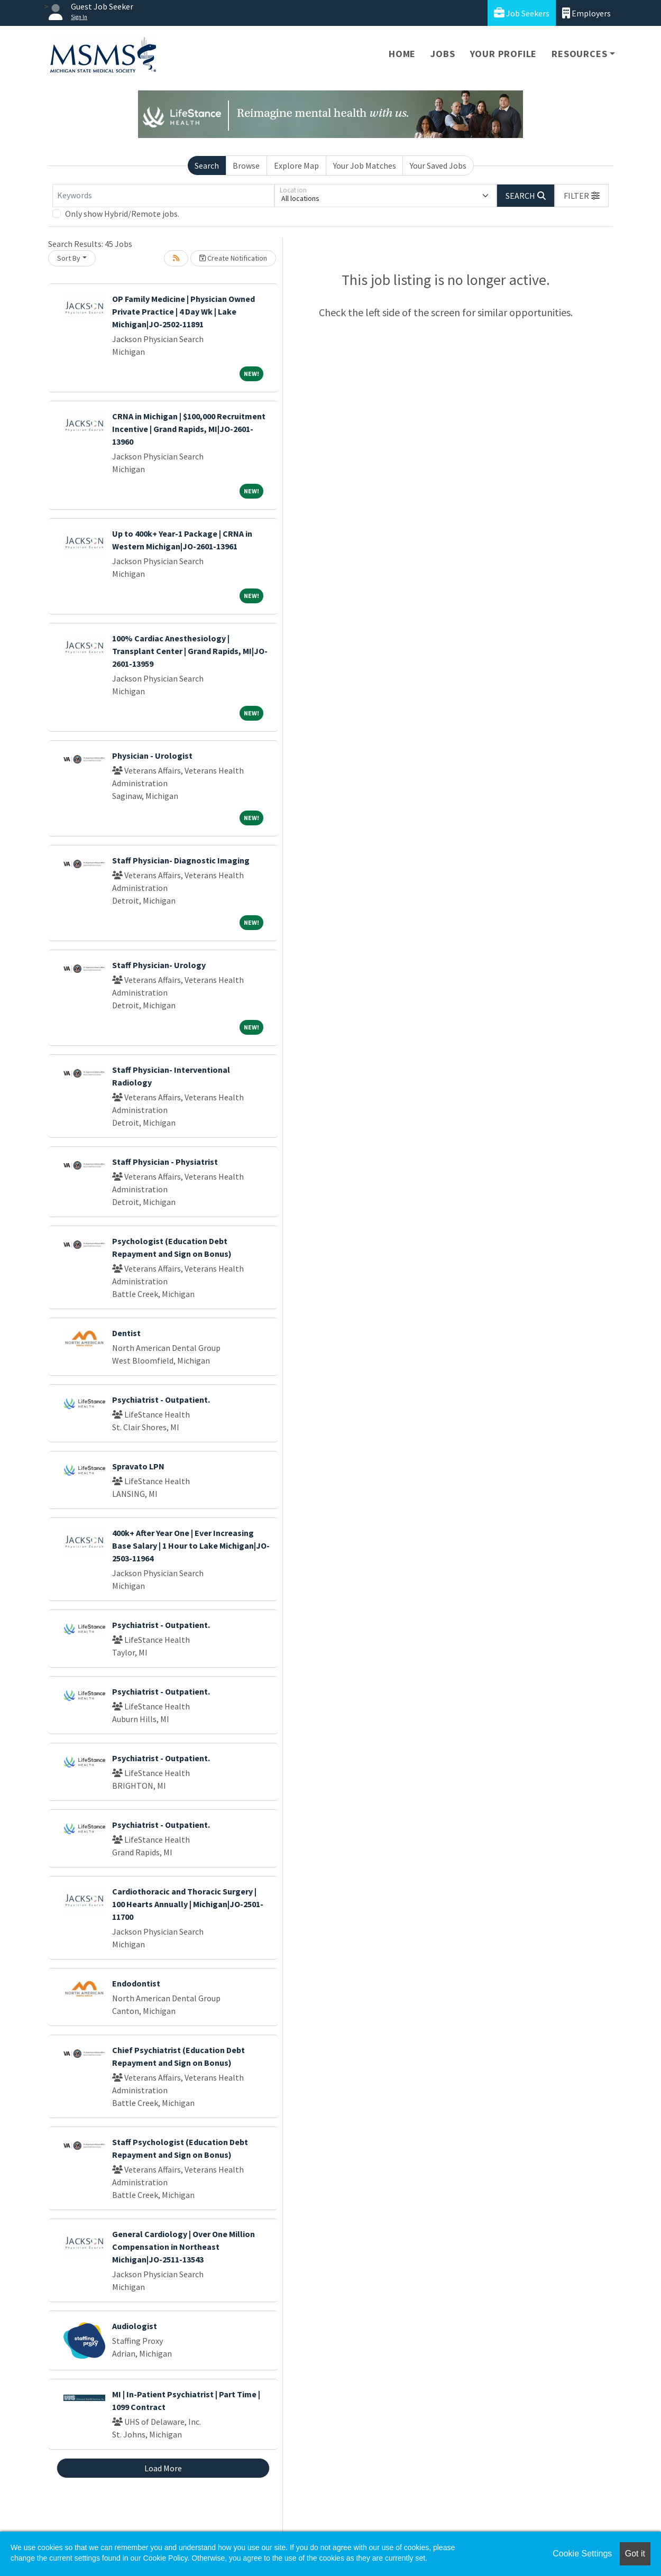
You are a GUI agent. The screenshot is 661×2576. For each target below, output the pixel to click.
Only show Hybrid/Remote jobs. (122, 213)
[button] (582, 195)
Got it (635, 2553)
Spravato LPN (138, 1466)
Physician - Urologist (152, 755)
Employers (586, 13)
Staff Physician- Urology (159, 965)
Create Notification (233, 258)
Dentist (126, 1333)
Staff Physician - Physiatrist (165, 1161)
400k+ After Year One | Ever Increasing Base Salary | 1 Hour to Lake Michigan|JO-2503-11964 (191, 1545)
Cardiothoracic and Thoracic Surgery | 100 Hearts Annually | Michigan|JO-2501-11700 (187, 1904)
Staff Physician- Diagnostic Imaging (181, 860)
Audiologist (134, 2326)
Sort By (68, 258)
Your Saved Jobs (438, 165)
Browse (246, 165)
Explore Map (296, 165)
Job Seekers (521, 13)
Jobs (442, 54)
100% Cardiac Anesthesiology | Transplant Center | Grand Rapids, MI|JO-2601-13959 (190, 651)
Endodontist (136, 1983)
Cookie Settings (582, 2553)
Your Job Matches (364, 165)
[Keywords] (163, 195)
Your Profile (503, 54)
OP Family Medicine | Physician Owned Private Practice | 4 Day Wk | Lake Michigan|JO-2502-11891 (183, 311)
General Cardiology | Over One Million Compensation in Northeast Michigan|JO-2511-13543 (183, 2247)
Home (402, 54)
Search (207, 165)
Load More (163, 2468)
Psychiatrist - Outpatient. (161, 1399)
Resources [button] (579, 54)
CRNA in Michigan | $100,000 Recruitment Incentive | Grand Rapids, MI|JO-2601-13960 (188, 429)
